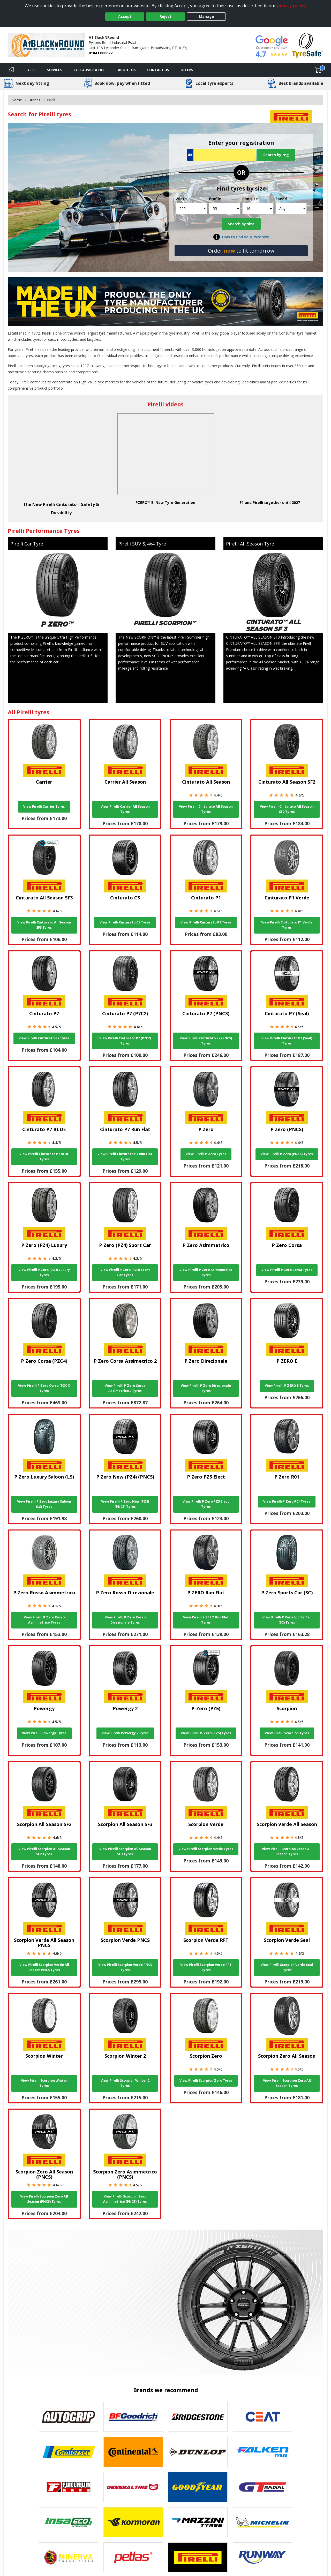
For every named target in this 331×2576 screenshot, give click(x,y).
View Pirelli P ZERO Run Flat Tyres (206, 1620)
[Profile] (224, 208)
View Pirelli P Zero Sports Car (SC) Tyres (286, 1620)
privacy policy (291, 6)
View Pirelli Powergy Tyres (44, 1733)
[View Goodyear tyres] (198, 2487)
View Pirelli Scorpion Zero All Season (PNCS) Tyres (44, 2199)
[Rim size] (258, 208)
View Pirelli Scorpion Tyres (287, 1733)
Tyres (30, 69)
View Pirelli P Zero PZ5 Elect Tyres (206, 1504)
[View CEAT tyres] (262, 2417)
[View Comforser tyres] (68, 2452)
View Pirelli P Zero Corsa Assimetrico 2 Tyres (125, 1388)
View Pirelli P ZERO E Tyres (287, 1385)
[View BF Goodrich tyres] (133, 2417)
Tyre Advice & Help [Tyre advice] (90, 69)
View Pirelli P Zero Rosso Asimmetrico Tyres (44, 1620)
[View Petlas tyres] (133, 2557)
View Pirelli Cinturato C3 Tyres (125, 922)
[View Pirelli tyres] (198, 2557)
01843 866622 (100, 52)
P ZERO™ (26, 637)
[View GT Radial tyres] (262, 2487)
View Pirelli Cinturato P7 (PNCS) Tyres (206, 1040)
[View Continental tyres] (133, 2452)
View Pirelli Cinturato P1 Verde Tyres (286, 925)
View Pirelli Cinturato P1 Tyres (205, 922)
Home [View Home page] (17, 99)
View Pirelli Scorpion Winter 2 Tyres (125, 2083)
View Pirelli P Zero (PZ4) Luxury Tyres (44, 1272)
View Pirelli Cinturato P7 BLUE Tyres (44, 1156)
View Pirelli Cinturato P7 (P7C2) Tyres (125, 1040)
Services (54, 69)
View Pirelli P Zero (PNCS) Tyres (287, 1154)
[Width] (191, 208)
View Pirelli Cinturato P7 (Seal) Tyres (286, 1040)
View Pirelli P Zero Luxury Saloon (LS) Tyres (44, 1504)
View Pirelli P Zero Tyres (206, 1154)
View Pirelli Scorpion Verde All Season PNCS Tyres (44, 1967)
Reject (165, 16)
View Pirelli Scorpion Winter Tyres (44, 2083)
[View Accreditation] (307, 44)
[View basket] (318, 70)
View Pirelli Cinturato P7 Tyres (44, 1038)
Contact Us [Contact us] (158, 69)
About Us (127, 69)
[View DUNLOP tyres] (198, 2452)
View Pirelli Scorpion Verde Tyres (205, 1849)
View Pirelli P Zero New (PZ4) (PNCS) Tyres (125, 1504)
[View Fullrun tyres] (68, 2487)
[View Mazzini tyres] (198, 2522)
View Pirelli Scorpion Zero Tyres (205, 2080)
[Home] (11, 70)
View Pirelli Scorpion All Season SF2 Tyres (44, 1851)
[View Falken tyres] (262, 2452)
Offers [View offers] (186, 69)
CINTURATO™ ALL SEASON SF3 (253, 637)
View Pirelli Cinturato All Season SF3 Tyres (44, 925)
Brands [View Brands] (34, 99)
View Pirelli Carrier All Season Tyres (125, 809)
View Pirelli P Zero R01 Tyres (286, 1501)
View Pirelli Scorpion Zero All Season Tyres (287, 2083)
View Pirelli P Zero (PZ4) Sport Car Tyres (125, 1272)
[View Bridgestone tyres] (198, 2417)
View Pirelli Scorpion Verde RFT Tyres (206, 1967)
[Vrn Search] (221, 155)
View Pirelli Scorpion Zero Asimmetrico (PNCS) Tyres (125, 2199)
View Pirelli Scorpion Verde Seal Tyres (287, 1967)
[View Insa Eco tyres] (68, 2522)
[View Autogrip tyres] (68, 2417)
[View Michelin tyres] (262, 2522)
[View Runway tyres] (262, 2557)
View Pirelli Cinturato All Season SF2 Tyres (287, 809)
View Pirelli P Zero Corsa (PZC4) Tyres (44, 1388)
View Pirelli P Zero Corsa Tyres (286, 1270)
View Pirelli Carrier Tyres (44, 806)
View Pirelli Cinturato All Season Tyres (206, 809)
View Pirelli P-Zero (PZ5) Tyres (206, 1733)
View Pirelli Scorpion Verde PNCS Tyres (125, 1967)
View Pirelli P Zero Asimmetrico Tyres (205, 1272)
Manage (206, 16)
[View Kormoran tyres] (133, 2522)
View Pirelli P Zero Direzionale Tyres (206, 1388)
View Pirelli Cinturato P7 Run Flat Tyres (125, 1156)
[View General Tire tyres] (133, 2487)
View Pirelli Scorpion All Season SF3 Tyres (125, 1851)
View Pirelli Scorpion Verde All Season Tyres (287, 1851)
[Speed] (291, 208)
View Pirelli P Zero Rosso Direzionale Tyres (125, 1620)
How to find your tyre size (245, 236)
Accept (124, 16)
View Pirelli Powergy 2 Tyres (125, 1733)
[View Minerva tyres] (68, 2557)
